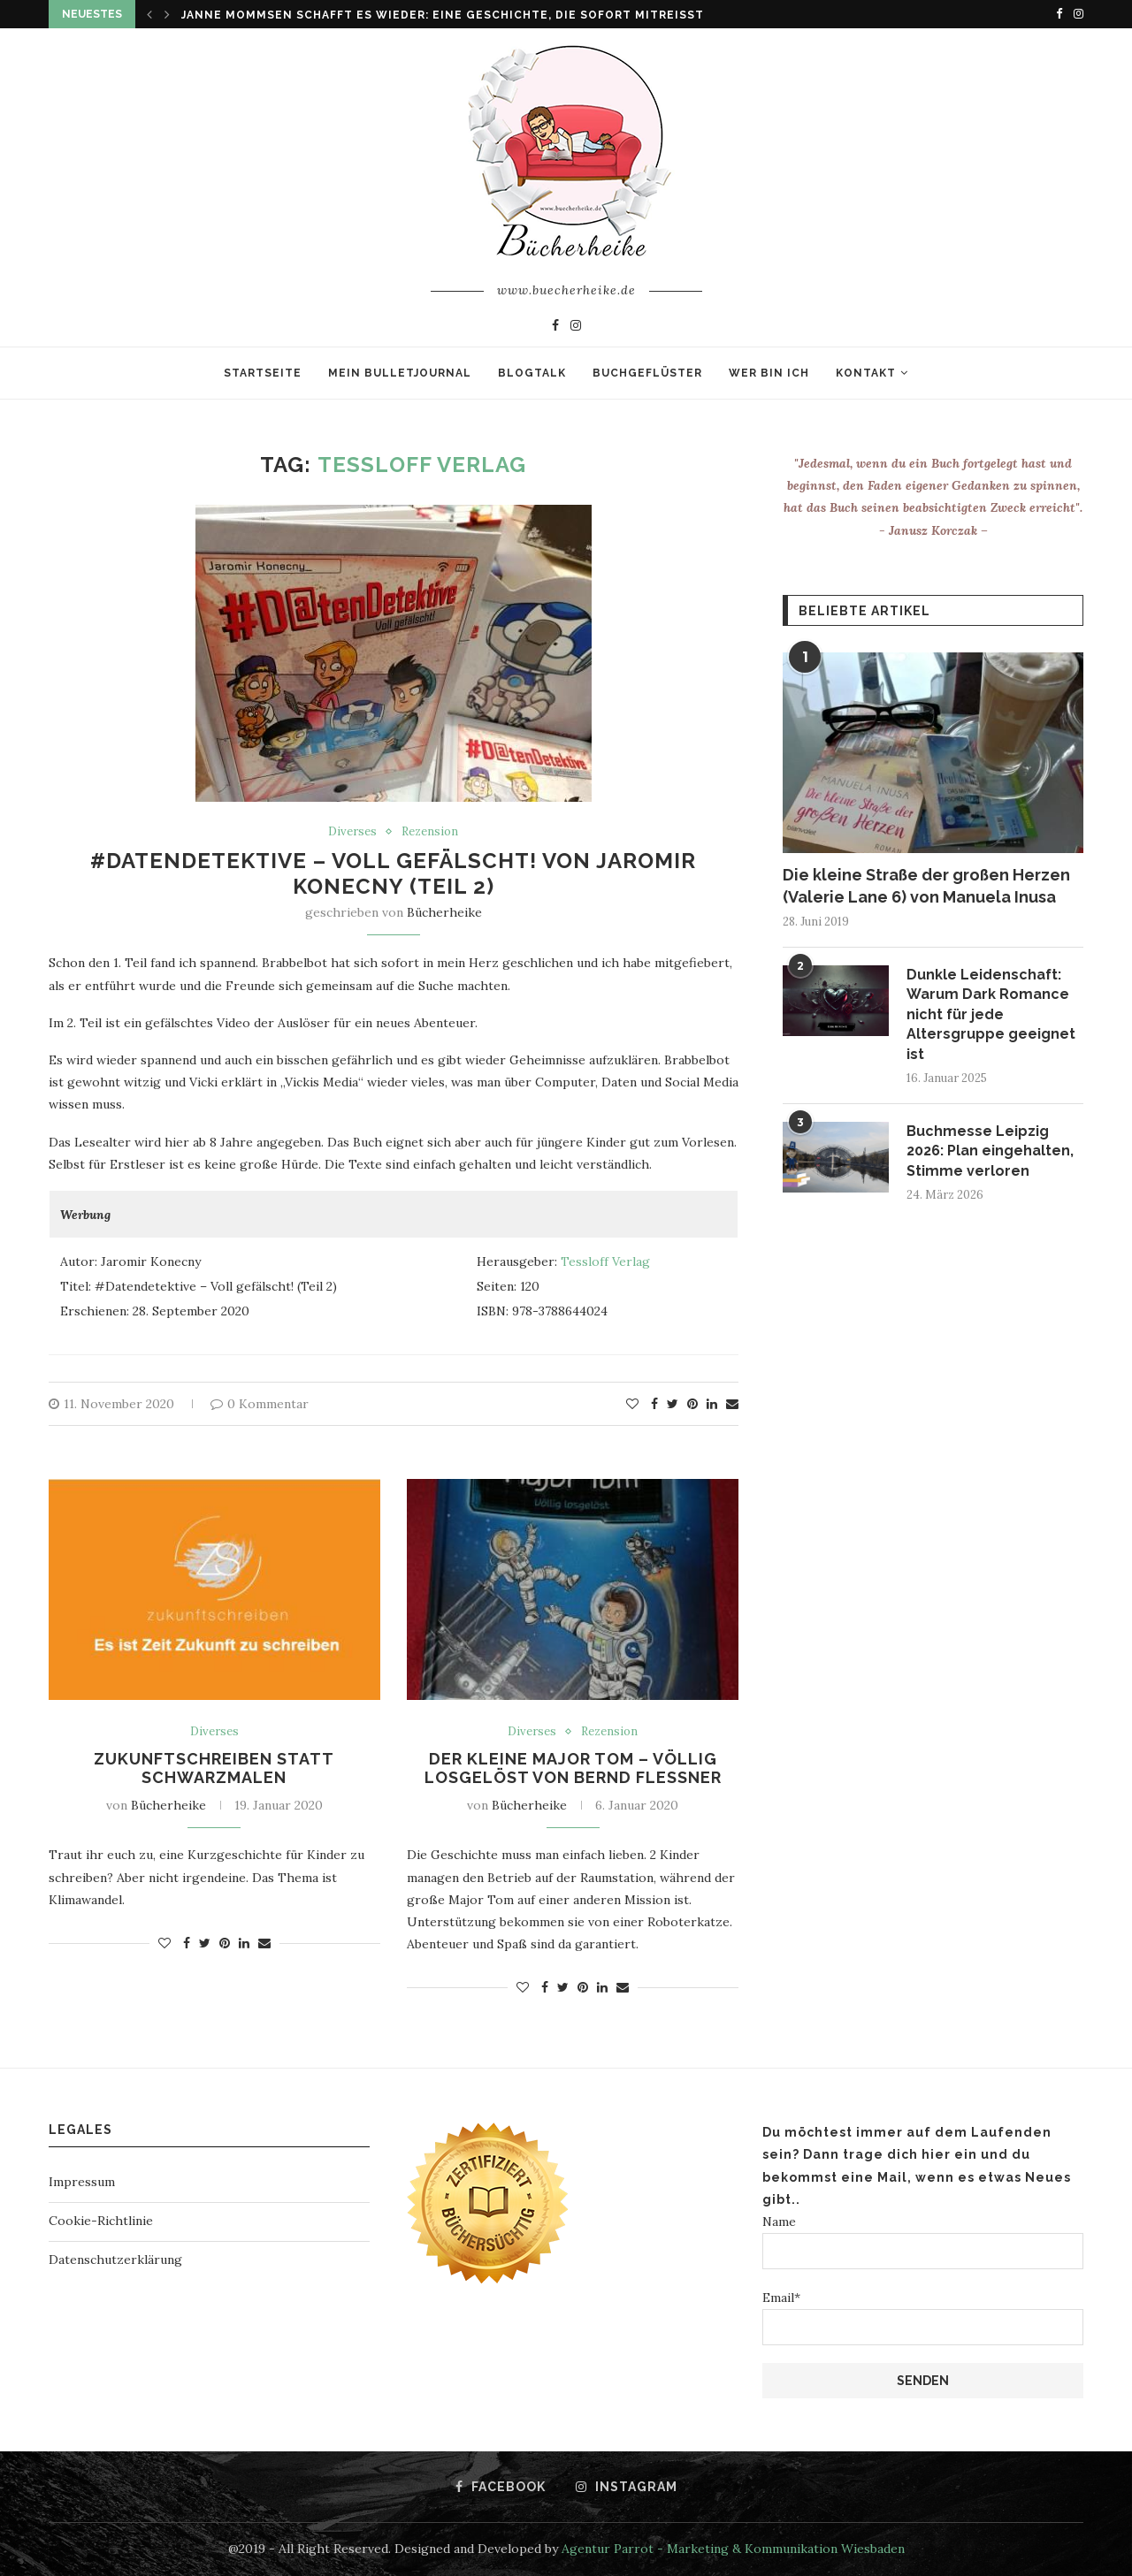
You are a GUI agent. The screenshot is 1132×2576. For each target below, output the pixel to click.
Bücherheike (444, 912)
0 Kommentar (259, 1404)
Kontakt (866, 373)
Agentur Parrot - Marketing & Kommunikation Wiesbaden (733, 2549)
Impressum (82, 2182)
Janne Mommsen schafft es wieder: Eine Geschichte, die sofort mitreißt (442, 15)
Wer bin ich (769, 373)
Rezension (430, 832)
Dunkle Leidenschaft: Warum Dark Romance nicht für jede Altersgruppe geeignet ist (990, 1014)
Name (922, 2241)
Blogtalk (532, 373)
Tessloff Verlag (605, 1261)
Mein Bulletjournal (399, 373)
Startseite (263, 373)
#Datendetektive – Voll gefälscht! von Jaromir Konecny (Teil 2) (393, 873)
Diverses (352, 832)
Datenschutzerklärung (115, 2259)
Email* (922, 2317)
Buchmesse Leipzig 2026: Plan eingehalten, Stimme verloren (990, 1151)
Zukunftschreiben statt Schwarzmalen (214, 1768)
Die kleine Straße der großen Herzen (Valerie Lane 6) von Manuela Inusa (926, 885)
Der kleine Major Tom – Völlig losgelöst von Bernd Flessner (573, 1768)
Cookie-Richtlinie (101, 2221)
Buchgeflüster (647, 373)
